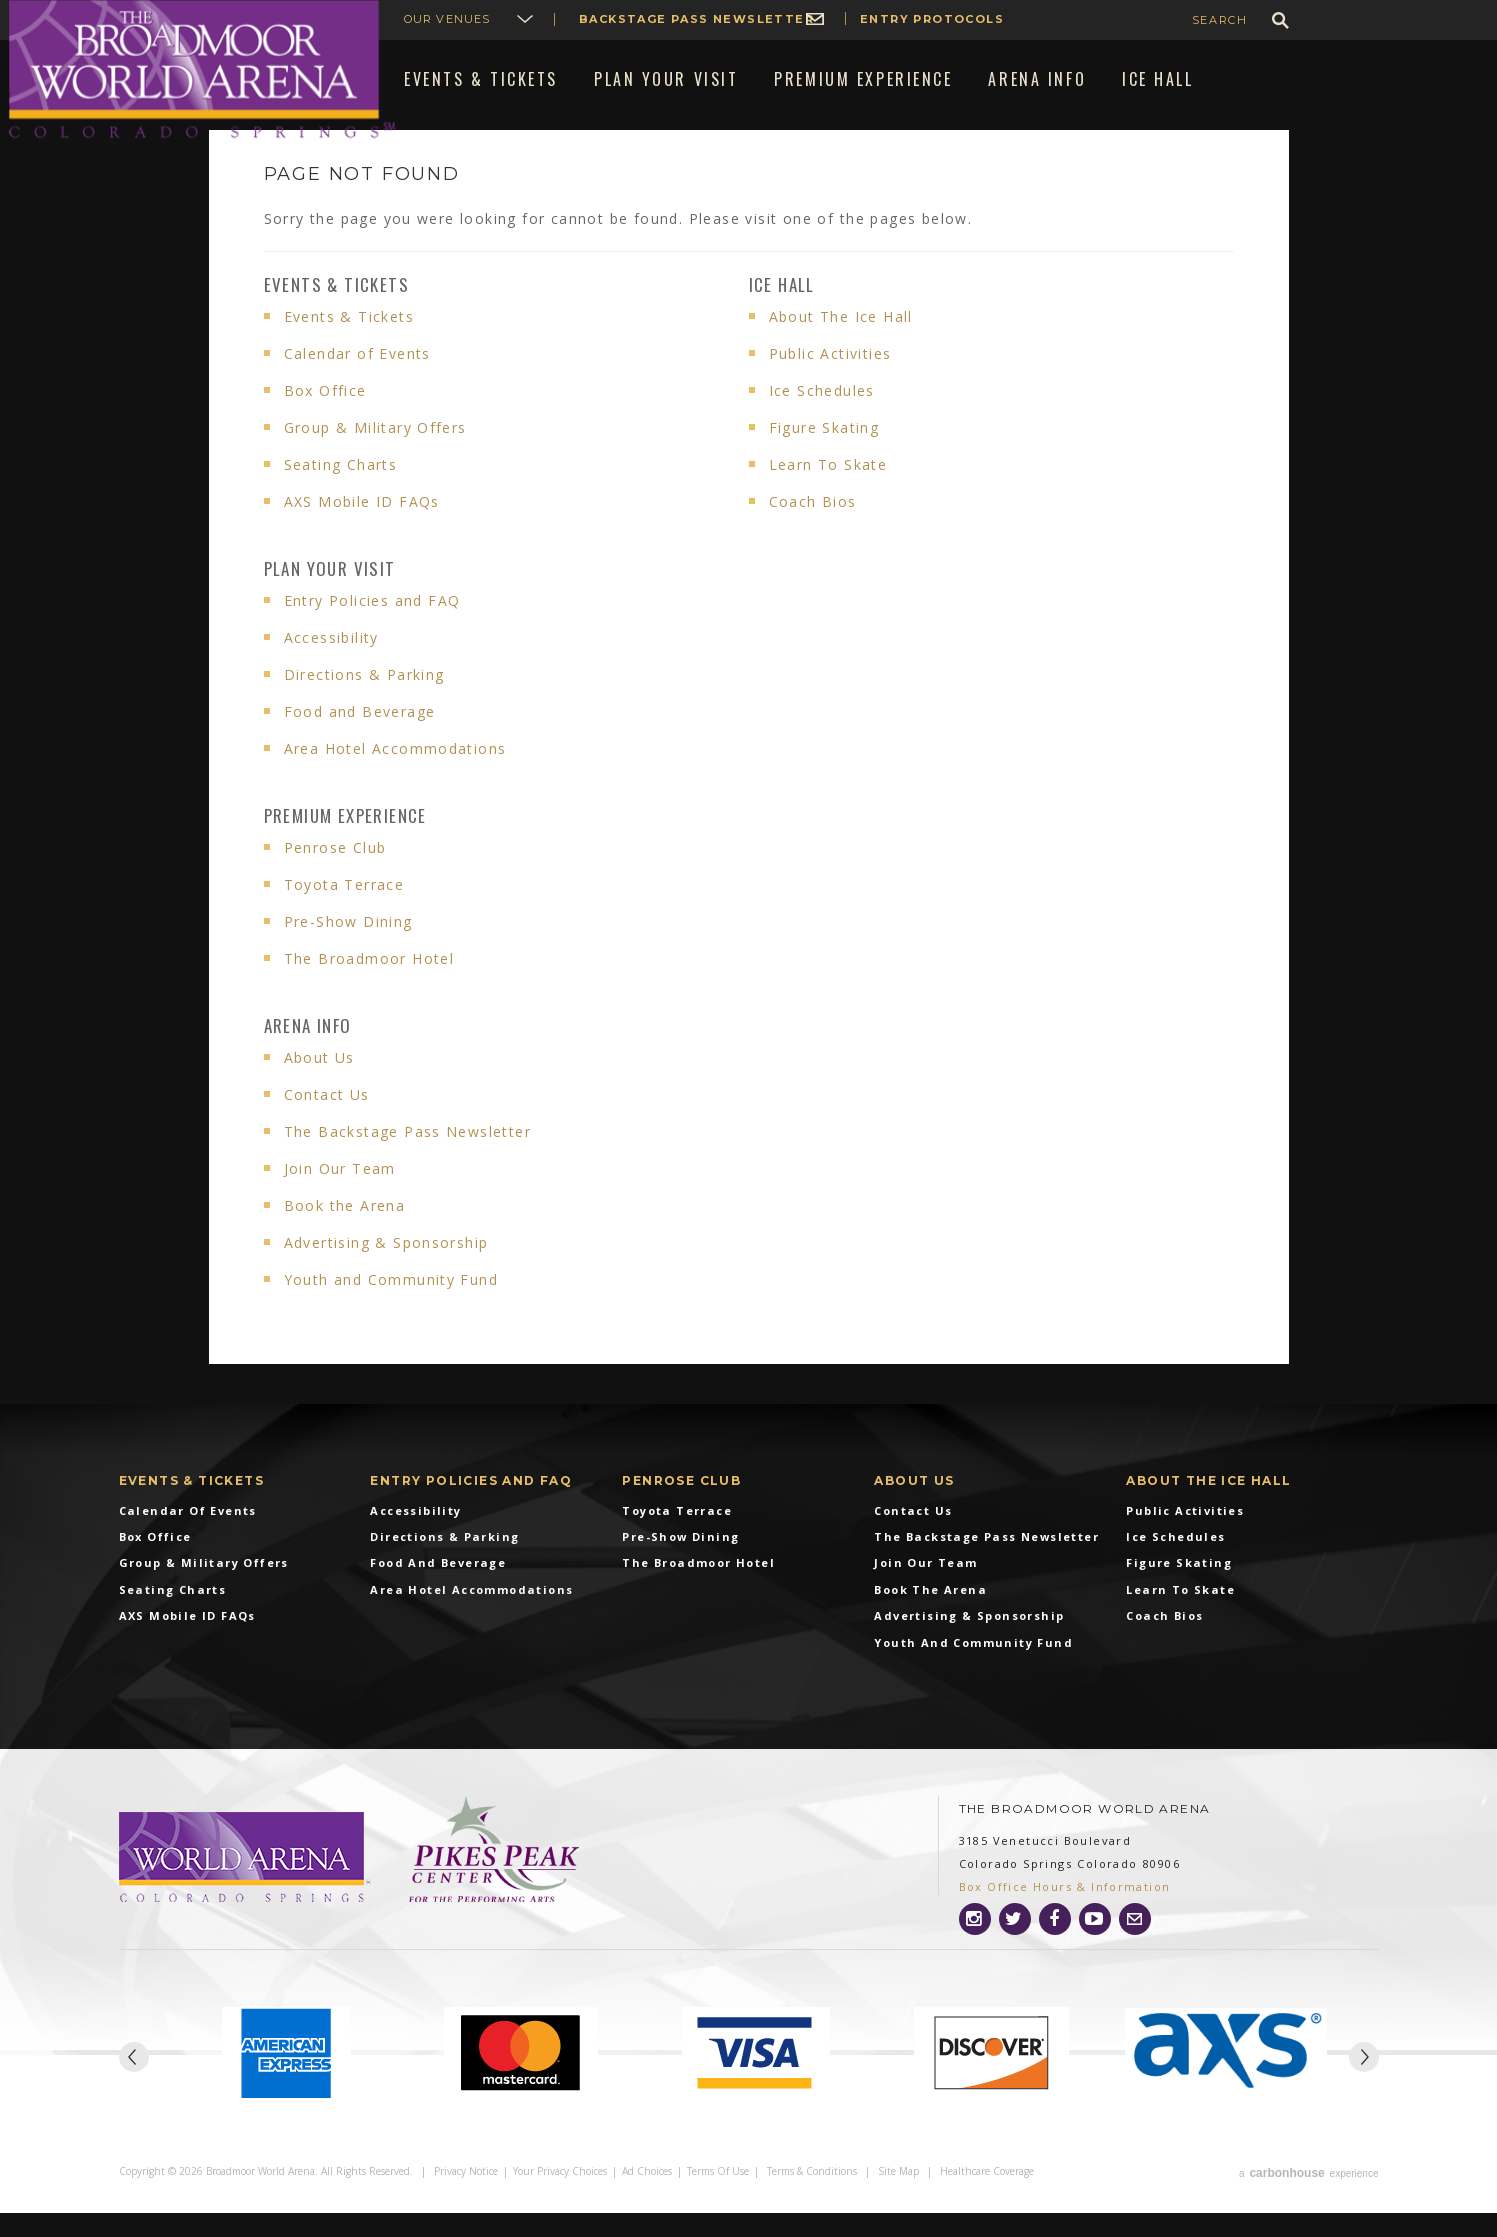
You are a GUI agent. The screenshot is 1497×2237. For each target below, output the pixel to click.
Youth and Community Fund (391, 1308)
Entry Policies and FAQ (372, 629)
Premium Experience (345, 844)
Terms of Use (718, 2199)
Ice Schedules (822, 419)
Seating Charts (341, 493)
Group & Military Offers (375, 456)
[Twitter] (1015, 1948)
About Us (319, 1086)
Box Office (325, 419)
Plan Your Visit (330, 597)
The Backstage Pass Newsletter (408, 1160)
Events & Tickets (336, 313)
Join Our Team (340, 1197)
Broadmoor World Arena (202, 69)
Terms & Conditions (812, 2199)
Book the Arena (345, 1234)
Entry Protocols (932, 19)
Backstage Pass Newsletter (696, 19)
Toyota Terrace (344, 913)
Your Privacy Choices (560, 2199)
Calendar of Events (357, 382)
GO (1280, 20)
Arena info (308, 1054)
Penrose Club (335, 876)
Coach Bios (813, 530)
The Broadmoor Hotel (369, 987)
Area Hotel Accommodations (395, 777)
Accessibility (331, 666)
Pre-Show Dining (348, 950)
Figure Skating (824, 456)
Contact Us (327, 1123)
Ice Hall (782, 313)
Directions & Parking (364, 703)
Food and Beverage (360, 740)
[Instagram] (975, 1948)
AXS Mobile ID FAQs (362, 530)
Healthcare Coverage (987, 2199)
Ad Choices (647, 2199)
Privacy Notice (466, 2199)
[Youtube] (1095, 1948)
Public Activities (830, 382)
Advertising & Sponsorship (386, 1271)
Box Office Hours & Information (1065, 1915)
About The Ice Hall (841, 345)
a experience (1308, 2199)
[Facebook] (1055, 1948)
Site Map (898, 2199)
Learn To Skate (828, 493)
